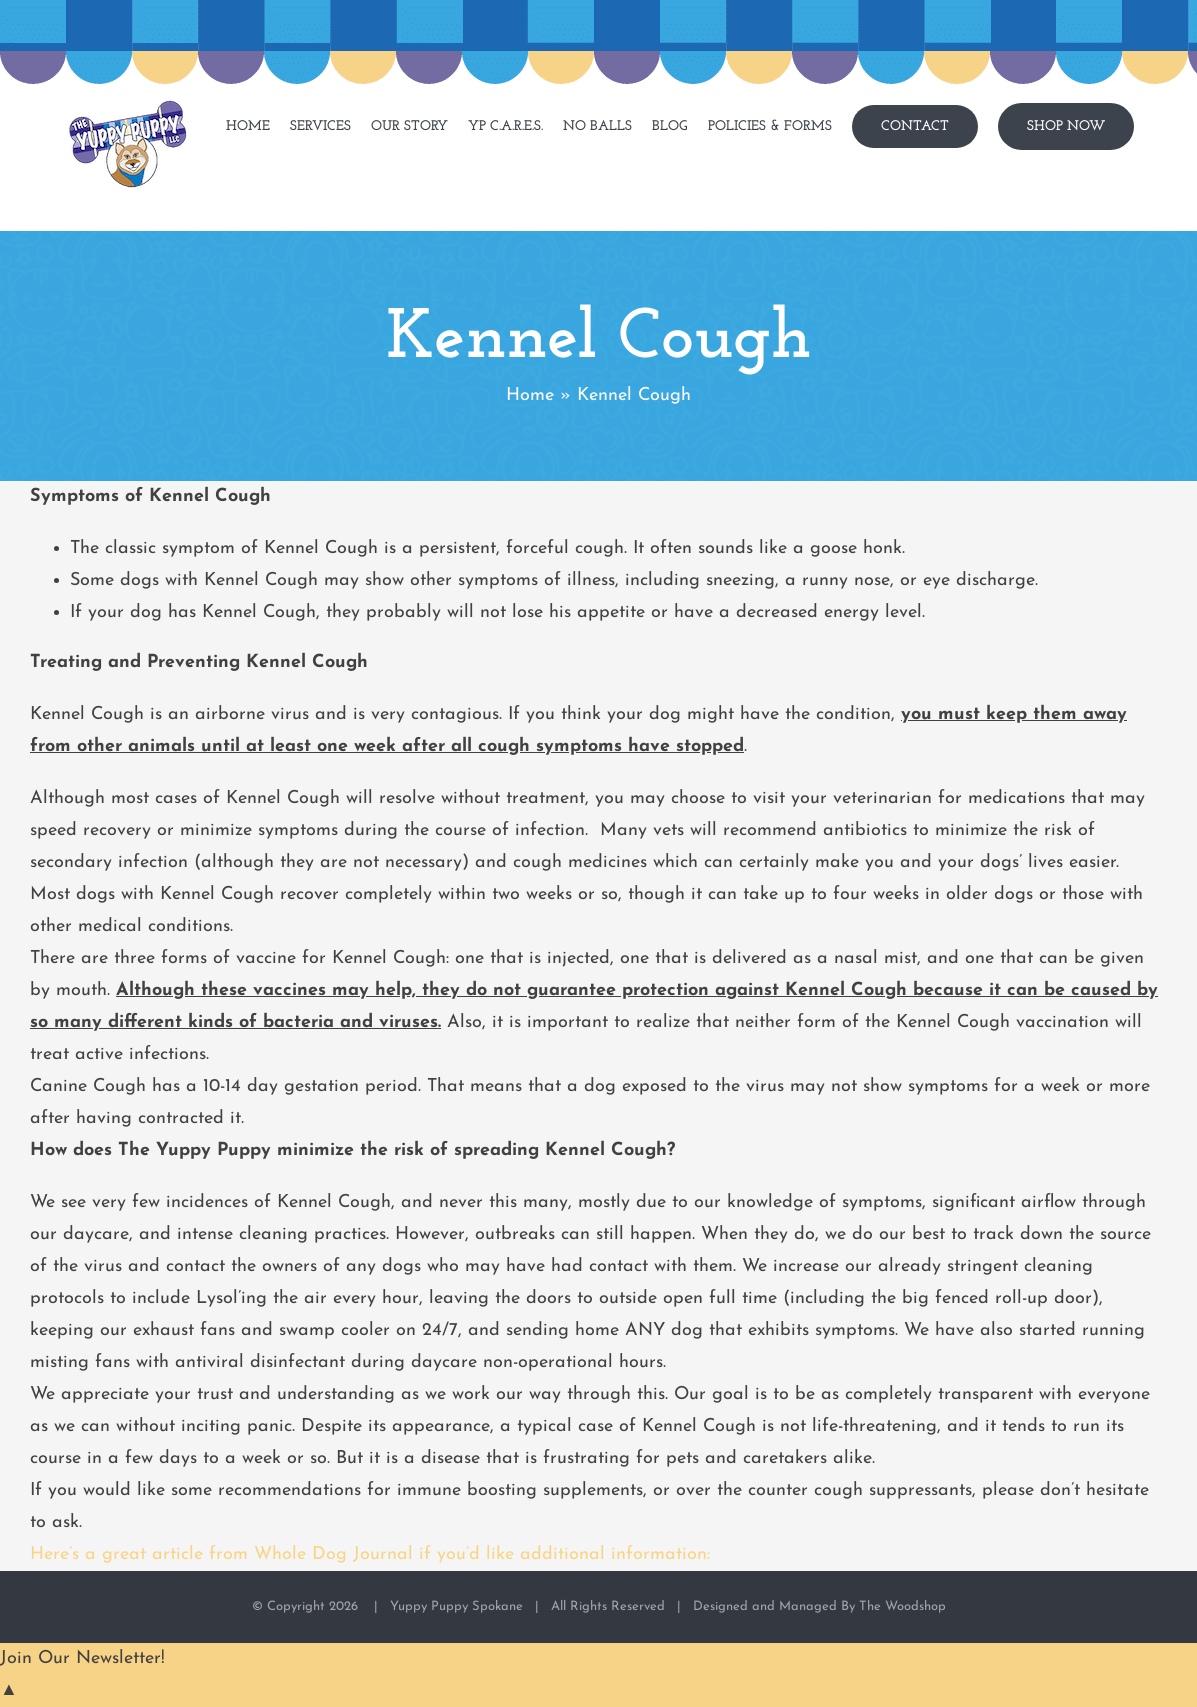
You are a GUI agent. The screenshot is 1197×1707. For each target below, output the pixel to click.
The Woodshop (902, 1606)
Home (530, 395)
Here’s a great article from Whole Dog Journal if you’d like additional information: (370, 1554)
